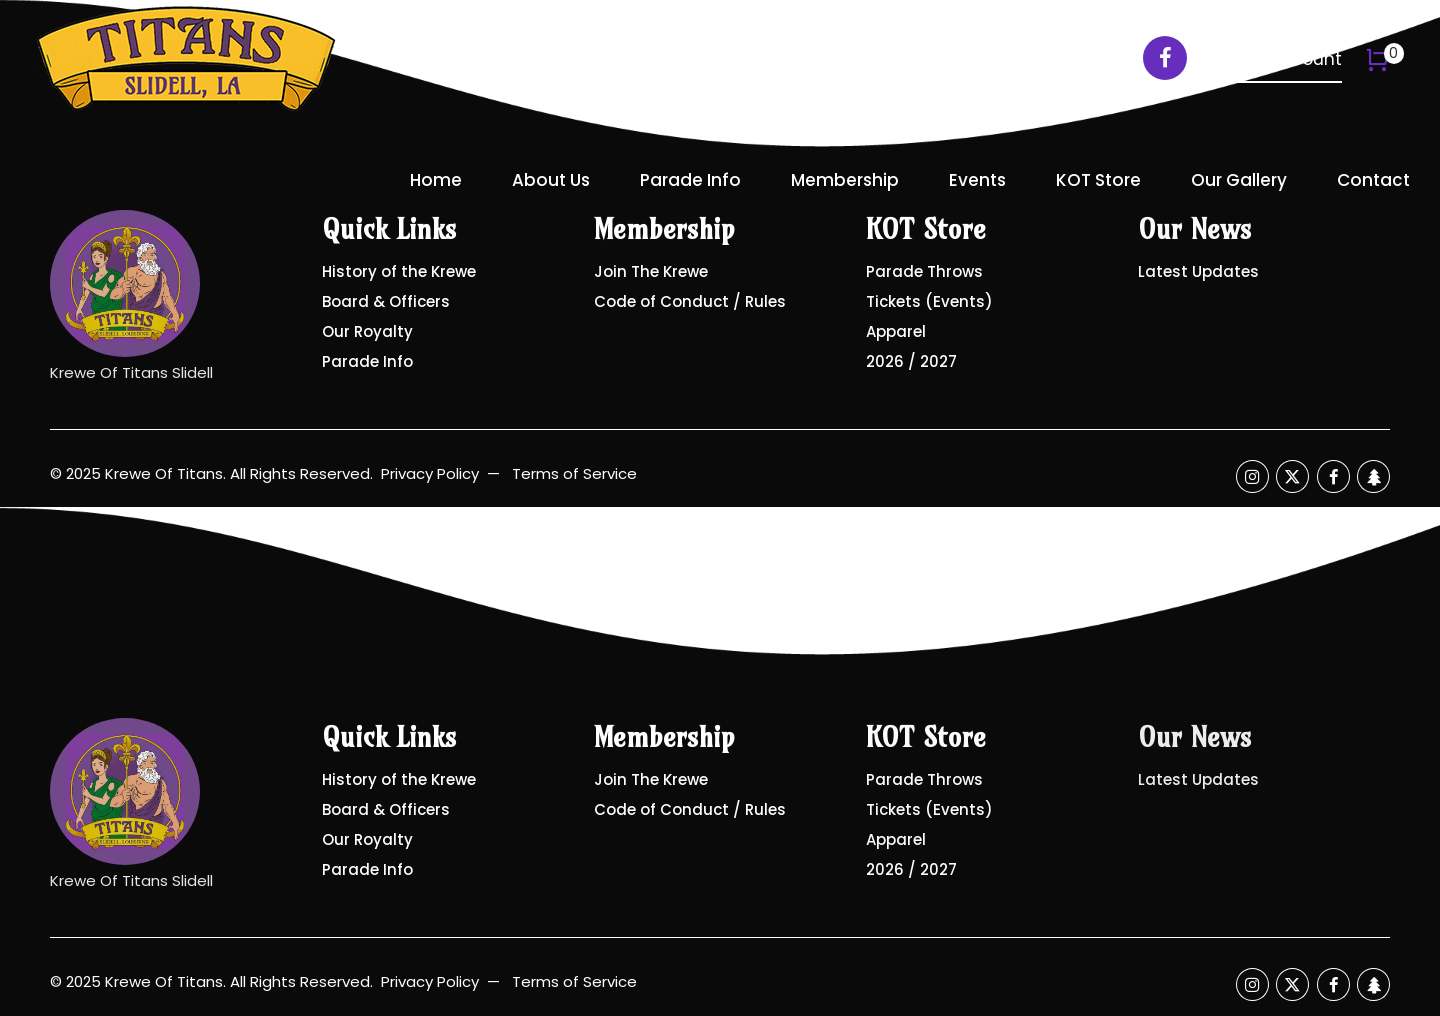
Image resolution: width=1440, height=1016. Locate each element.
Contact (1373, 180)
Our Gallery (1239, 180)
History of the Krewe (399, 271)
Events (977, 180)
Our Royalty (367, 331)
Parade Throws (924, 271)
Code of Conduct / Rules (690, 301)
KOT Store (1098, 180)
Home (436, 180)
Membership (845, 180)
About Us (551, 180)
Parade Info (690, 180)
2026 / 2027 (911, 361)
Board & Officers (386, 301)
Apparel (896, 331)
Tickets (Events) (929, 301)
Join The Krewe (651, 271)
